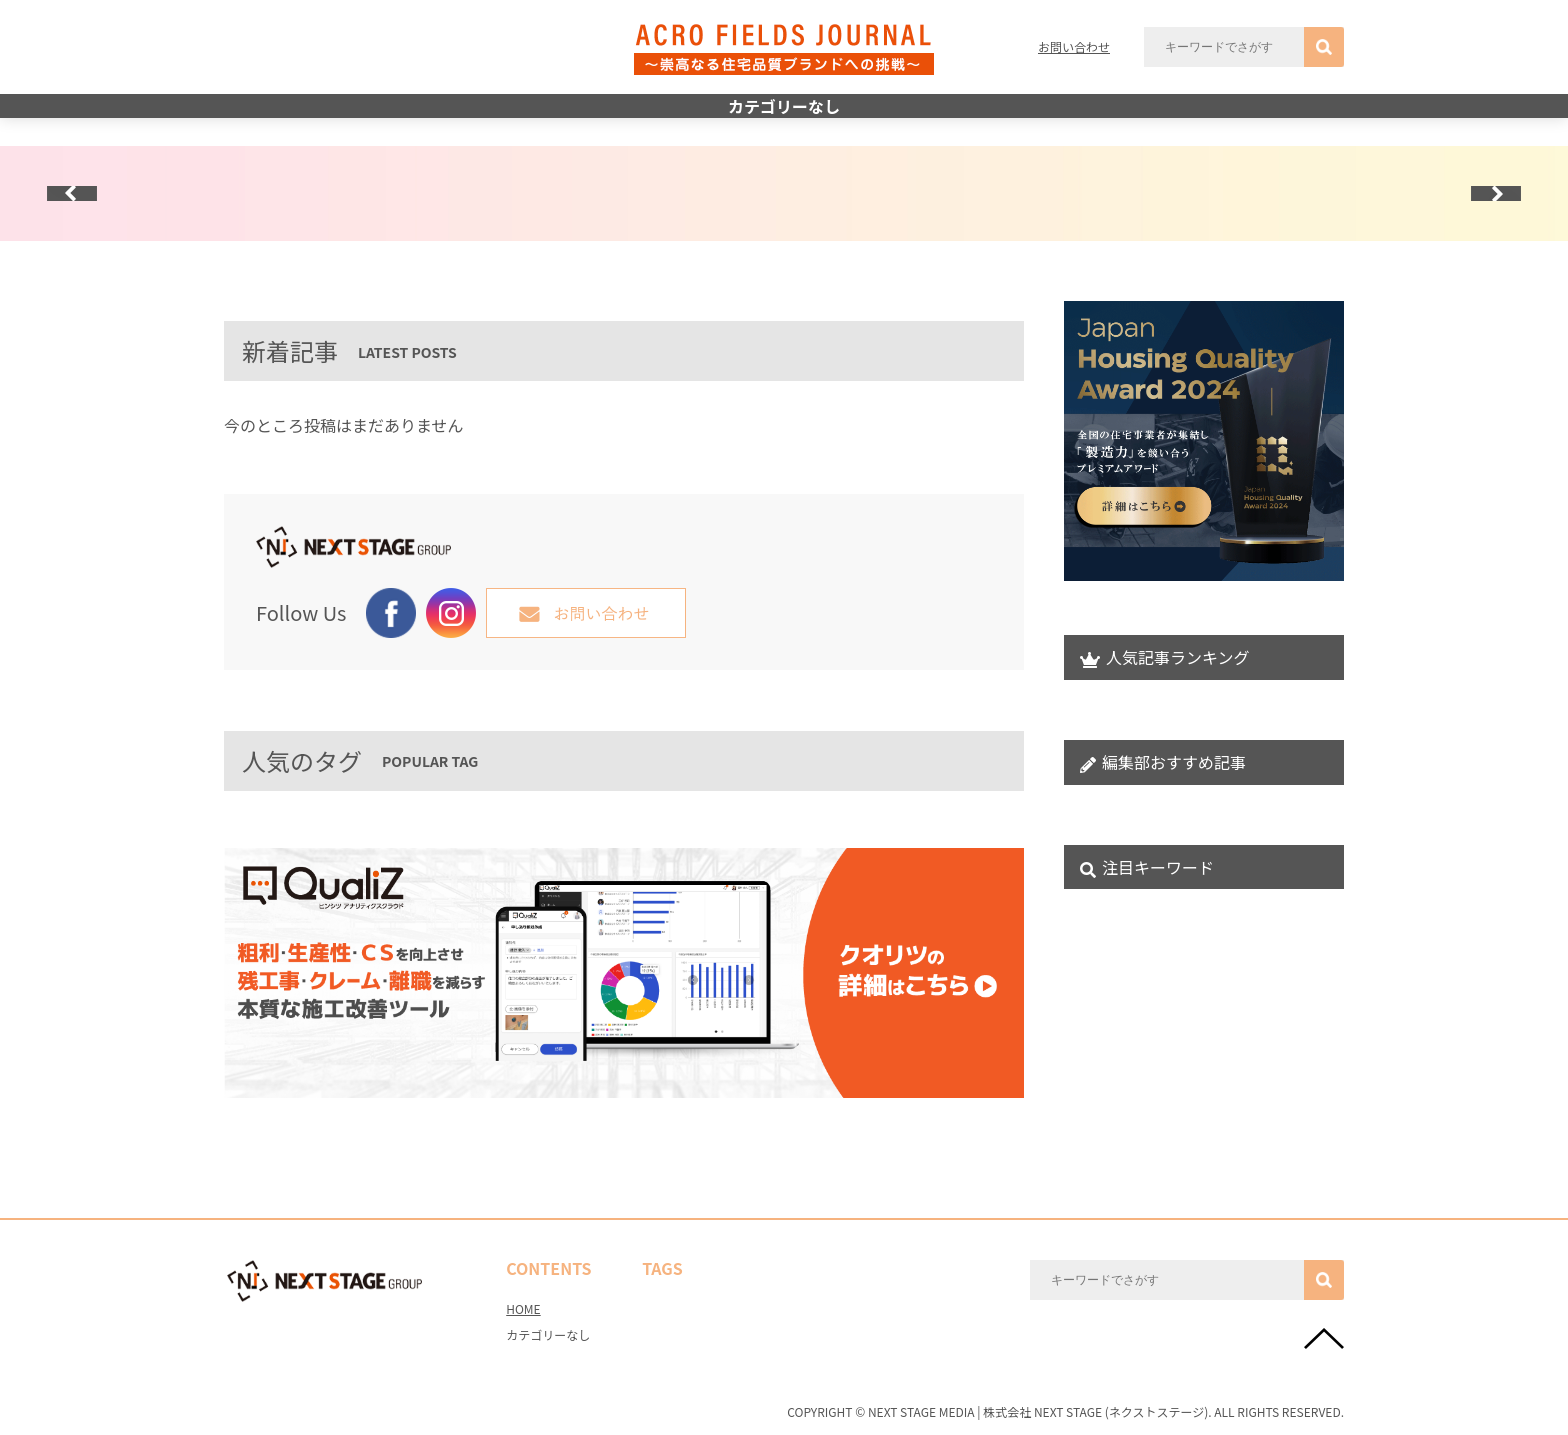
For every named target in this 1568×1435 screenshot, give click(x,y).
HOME (523, 1308)
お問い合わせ (1074, 46)
